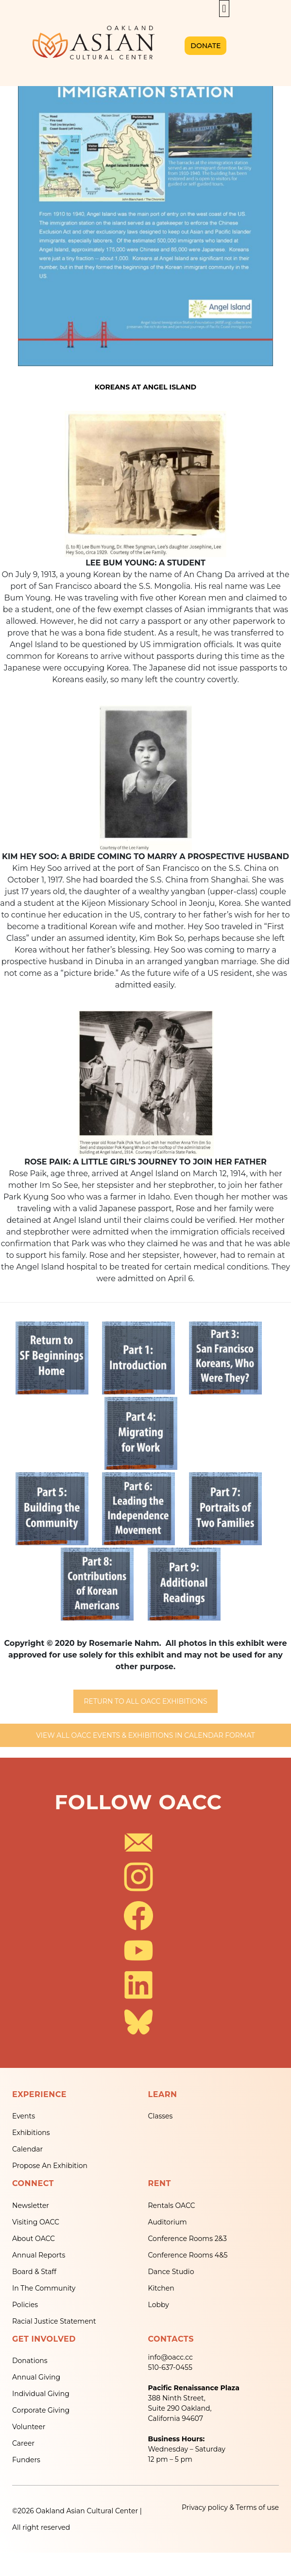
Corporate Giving (40, 2410)
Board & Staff (34, 2271)
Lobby (158, 2304)
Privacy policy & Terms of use (230, 2507)
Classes (160, 2116)
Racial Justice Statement (54, 2321)
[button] (224, 8)
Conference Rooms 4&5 (188, 2255)
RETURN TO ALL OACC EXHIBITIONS (145, 1701)
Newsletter (30, 2205)
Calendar (27, 2149)
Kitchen (161, 2288)
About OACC (33, 2238)
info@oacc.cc (170, 2357)
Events (23, 2116)
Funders (26, 2459)
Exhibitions (31, 2132)
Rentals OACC (171, 2205)
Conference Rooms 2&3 (187, 2238)
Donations (30, 2360)
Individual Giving (40, 2393)
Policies (25, 2304)
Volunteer (28, 2426)
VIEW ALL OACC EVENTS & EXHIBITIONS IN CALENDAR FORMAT (145, 1735)
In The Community (43, 2288)
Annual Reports (38, 2255)
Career (23, 2443)
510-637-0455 (170, 2367)
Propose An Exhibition (49, 2165)
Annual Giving (36, 2377)
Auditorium (167, 2222)
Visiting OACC (35, 2222)
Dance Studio (171, 2271)
